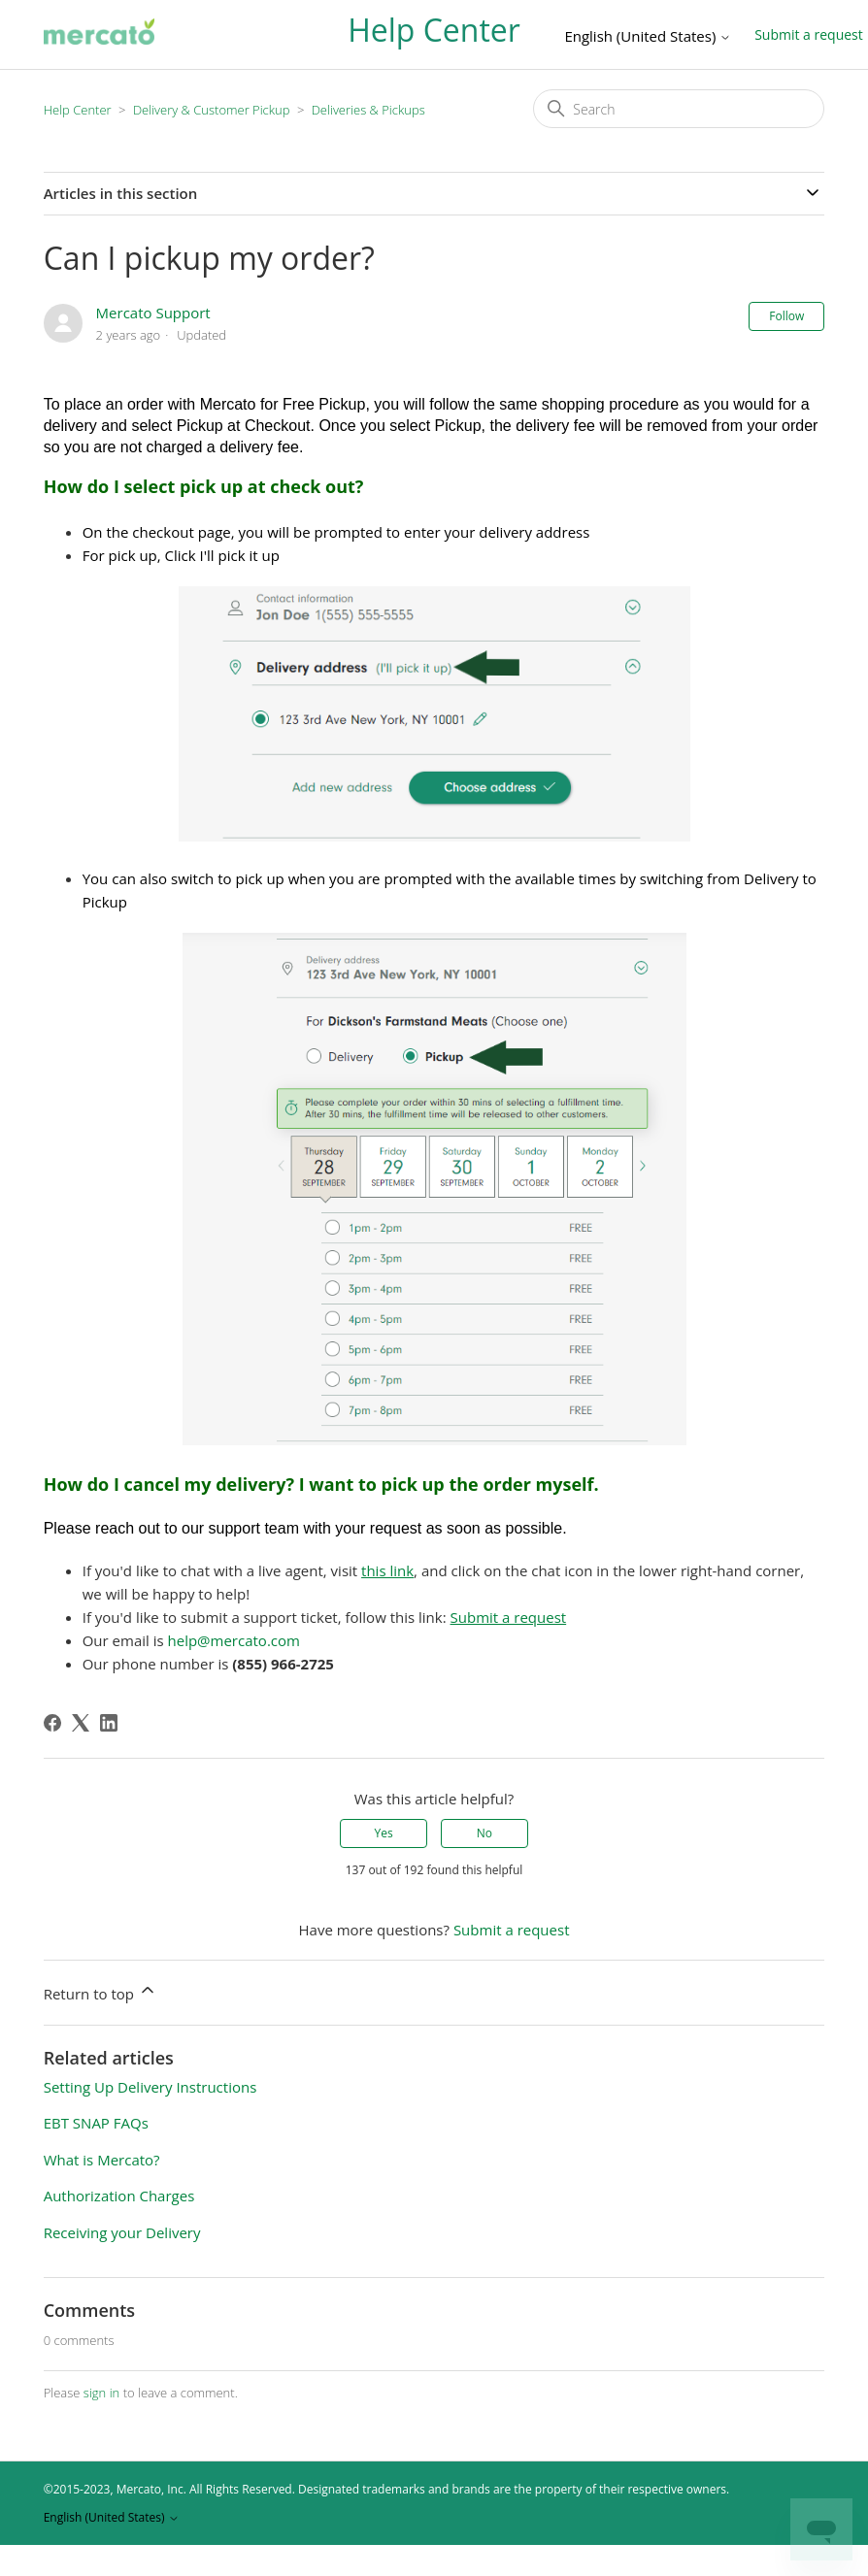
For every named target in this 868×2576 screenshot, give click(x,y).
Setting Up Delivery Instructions (150, 2087)
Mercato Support (153, 312)
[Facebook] (52, 1723)
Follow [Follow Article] (786, 316)
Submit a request (511, 1929)
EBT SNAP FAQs (96, 2122)
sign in (101, 2392)
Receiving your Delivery (122, 2232)
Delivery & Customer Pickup (213, 109)
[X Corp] (80, 1723)
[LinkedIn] (108, 1723)
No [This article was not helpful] (484, 1833)
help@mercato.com (234, 1640)
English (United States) (647, 36)
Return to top (100, 1991)
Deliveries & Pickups (368, 109)
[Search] (678, 108)
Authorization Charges (119, 2195)
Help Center (78, 109)
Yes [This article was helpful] (383, 1833)
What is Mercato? (102, 2159)
